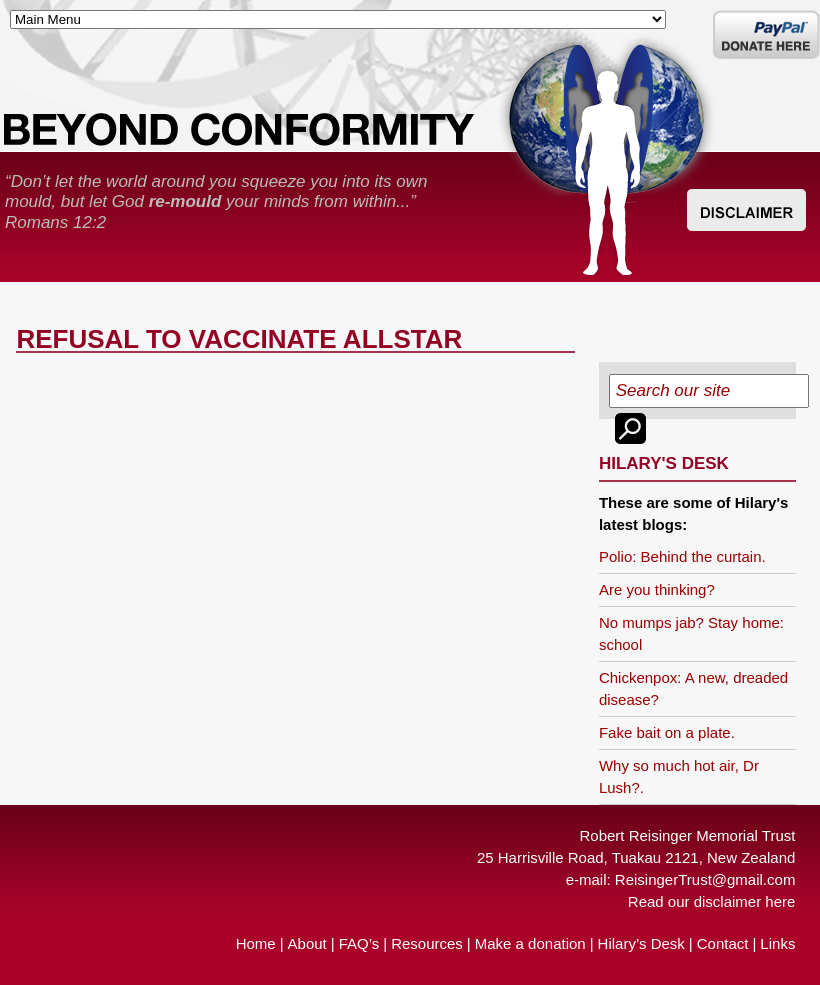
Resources (427, 943)
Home (256, 943)
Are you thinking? (657, 589)
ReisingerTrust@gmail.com (705, 879)
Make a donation (530, 943)
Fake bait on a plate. (667, 732)
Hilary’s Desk (641, 943)
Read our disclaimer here (712, 901)
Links (777, 943)
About (307, 943)
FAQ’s (359, 943)
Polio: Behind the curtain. (682, 556)
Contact (723, 943)
